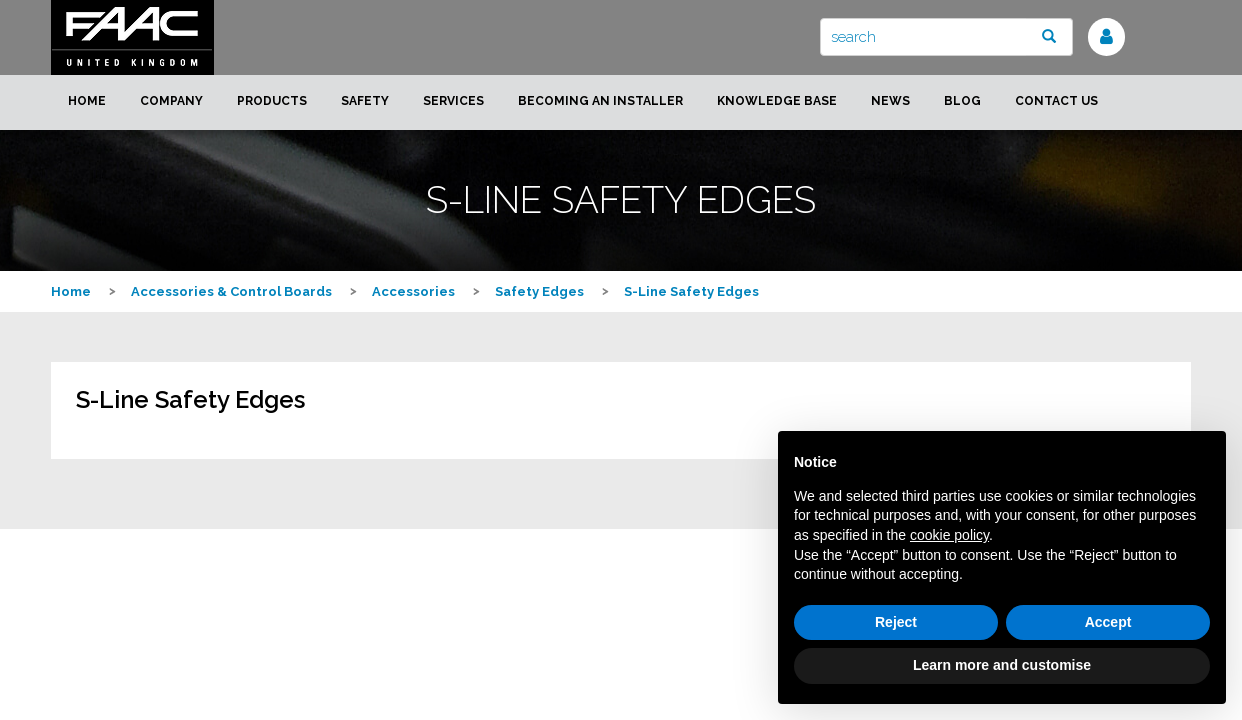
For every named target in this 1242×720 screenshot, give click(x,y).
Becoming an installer (600, 101)
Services (453, 101)
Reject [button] (896, 622)
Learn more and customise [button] (1002, 665)
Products (272, 101)
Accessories (413, 291)
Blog (962, 101)
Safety (365, 101)
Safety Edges (539, 291)
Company (171, 101)
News (890, 101)
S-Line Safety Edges (691, 291)
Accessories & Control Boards (231, 291)
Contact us (1056, 101)
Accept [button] (1108, 622)
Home (87, 101)
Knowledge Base (777, 101)
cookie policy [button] (949, 535)
